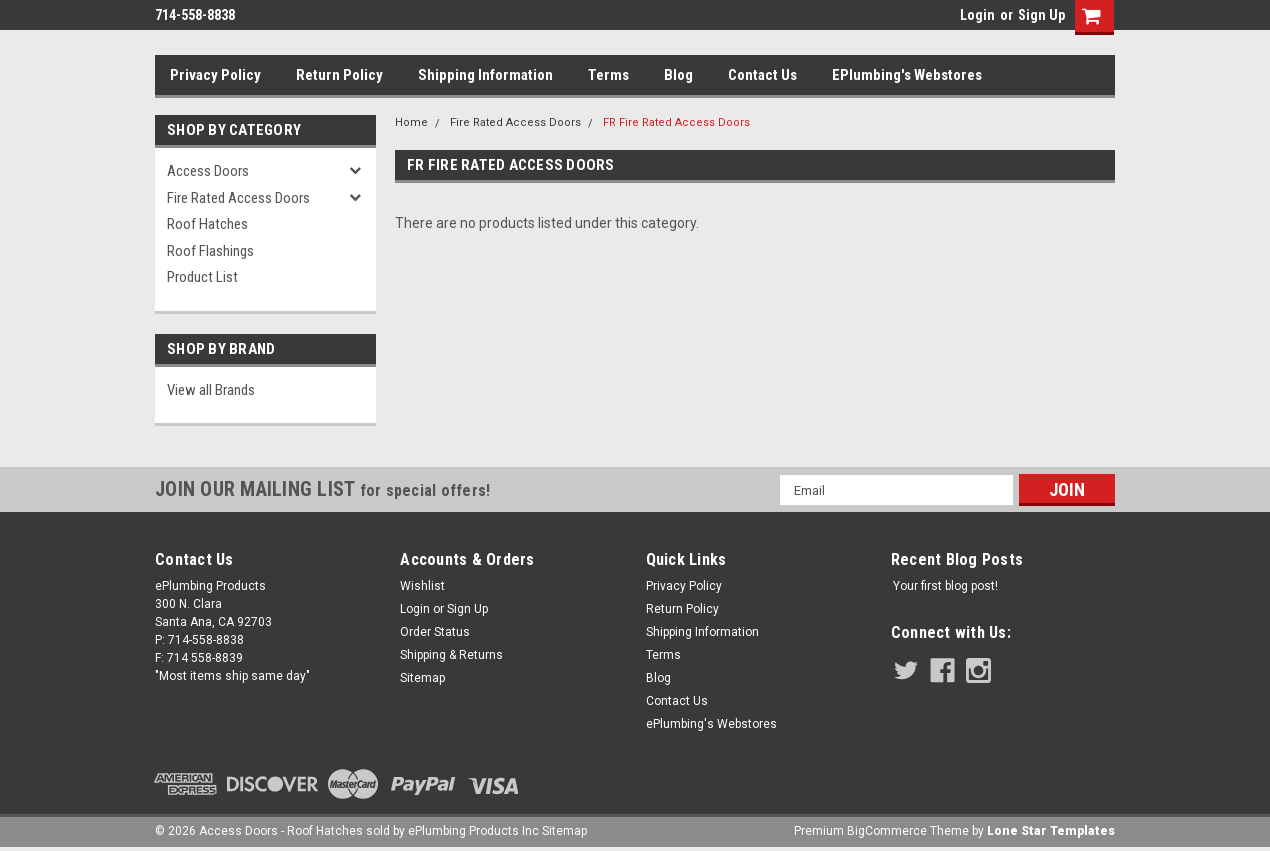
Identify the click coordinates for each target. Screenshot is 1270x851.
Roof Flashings (210, 251)
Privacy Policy (215, 75)
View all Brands (211, 390)
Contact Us (762, 75)
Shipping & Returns (451, 655)
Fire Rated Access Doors (238, 198)
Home (411, 122)
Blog (678, 75)
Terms (608, 75)
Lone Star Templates (1051, 831)
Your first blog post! (945, 586)
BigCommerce (887, 831)
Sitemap (422, 678)
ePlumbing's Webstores (907, 75)
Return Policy (339, 75)
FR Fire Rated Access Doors (676, 122)
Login (977, 15)
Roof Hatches (207, 224)
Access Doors (208, 171)
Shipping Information (485, 75)
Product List (202, 277)
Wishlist (422, 586)
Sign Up (1041, 15)
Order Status (435, 632)
